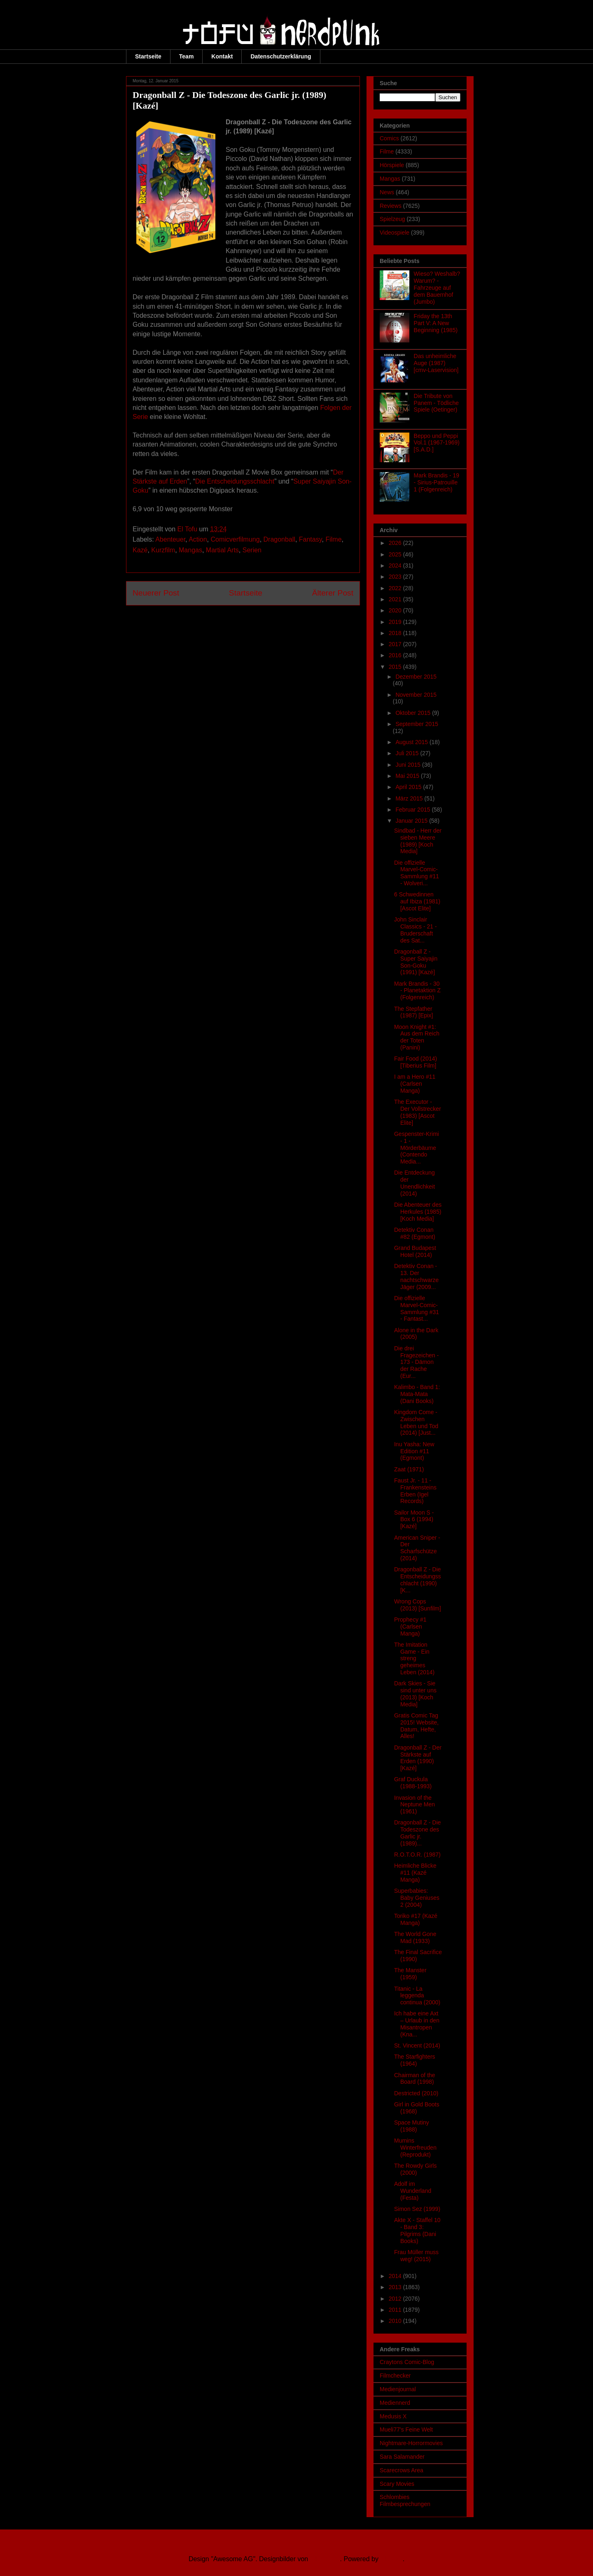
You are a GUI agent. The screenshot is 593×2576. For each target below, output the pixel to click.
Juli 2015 (407, 753)
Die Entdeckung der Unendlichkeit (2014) (414, 1182)
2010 (396, 2321)
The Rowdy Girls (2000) (415, 2169)
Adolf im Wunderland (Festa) (412, 2190)
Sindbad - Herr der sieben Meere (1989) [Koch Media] (417, 840)
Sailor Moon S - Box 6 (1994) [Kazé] (414, 1519)
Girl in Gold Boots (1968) (416, 2108)
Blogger (391, 2558)
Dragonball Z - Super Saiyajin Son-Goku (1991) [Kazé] (415, 961)
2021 (396, 599)
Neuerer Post (156, 593)
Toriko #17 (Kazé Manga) (415, 1919)
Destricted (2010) (416, 2093)
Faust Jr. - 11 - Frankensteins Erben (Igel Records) (415, 1490)
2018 (396, 633)
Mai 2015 (407, 776)
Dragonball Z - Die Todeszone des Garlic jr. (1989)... (417, 1832)
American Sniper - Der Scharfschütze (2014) (417, 1547)
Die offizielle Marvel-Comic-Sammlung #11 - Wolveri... (416, 873)
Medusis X (393, 2416)
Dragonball (279, 539)
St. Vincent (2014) (417, 2045)
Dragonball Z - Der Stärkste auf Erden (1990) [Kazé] (417, 1757)
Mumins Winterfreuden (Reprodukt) (415, 2147)
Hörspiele (392, 165)
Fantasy (310, 539)
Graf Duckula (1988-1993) (413, 1782)
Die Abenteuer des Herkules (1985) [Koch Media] (417, 1211)
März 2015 (409, 798)
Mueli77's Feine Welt (406, 2429)
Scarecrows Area (401, 2470)
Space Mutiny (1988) (411, 2126)
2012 (396, 2298)
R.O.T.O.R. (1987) (417, 1854)
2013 (396, 2287)
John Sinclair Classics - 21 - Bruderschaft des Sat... (415, 929)
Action (198, 539)
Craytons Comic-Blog (407, 2362)
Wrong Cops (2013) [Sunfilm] (417, 1605)
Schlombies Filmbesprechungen (405, 2500)
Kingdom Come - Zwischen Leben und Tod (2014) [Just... (416, 1422)
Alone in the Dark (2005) (416, 1333)
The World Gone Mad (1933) (415, 1937)
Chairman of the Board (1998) (414, 2078)
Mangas (190, 550)
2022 (396, 588)
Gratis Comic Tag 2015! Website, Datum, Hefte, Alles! (416, 1725)
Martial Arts (222, 550)
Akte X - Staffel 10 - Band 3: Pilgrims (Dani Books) (417, 2230)
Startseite (148, 56)
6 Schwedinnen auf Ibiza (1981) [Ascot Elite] (417, 901)
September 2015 (416, 724)
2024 (396, 565)
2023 (396, 576)
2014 (396, 2276)
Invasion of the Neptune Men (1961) (414, 1804)
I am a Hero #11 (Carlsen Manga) (414, 1083)
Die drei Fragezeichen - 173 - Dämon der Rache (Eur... (416, 1362)
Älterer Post (332, 593)
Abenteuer (170, 539)
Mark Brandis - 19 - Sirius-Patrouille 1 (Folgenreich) (436, 482)
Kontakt (222, 56)
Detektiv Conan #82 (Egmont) (414, 1233)
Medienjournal (398, 2389)
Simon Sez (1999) (417, 2209)
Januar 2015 (412, 820)
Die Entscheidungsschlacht (234, 481)
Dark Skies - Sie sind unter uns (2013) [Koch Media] (415, 1693)
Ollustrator (325, 2558)
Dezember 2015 (416, 676)
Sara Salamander (402, 2456)
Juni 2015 (408, 764)
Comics (389, 138)
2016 (396, 655)
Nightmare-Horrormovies (411, 2443)
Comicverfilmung (234, 539)
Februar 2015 (413, 809)
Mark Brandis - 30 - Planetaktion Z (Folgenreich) (417, 990)
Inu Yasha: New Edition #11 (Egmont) (414, 1451)
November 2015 (416, 694)
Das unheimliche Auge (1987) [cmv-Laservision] (436, 363)
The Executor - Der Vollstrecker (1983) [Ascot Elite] (417, 1112)
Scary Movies (397, 2484)
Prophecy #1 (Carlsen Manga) (410, 1626)
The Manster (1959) (410, 1973)
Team (186, 56)
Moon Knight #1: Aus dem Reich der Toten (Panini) (416, 1037)
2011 (396, 2309)
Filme (333, 539)
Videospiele (394, 232)
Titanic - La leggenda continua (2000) (417, 1995)
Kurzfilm (163, 550)
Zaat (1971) (409, 1469)
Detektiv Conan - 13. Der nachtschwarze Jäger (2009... (416, 1276)
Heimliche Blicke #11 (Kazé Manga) (415, 1872)
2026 (396, 543)
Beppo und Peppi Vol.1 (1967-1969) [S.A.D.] (437, 443)
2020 (396, 610)
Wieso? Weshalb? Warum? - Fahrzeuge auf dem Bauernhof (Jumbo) (437, 287)
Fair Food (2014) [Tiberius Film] (415, 1062)
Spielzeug (392, 219)
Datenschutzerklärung (280, 56)
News (387, 192)
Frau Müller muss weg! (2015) (416, 2255)
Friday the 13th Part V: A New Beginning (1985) (436, 323)
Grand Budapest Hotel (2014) (415, 1251)
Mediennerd (395, 2402)
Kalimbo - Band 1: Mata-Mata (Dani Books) (417, 1394)
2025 (396, 554)
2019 (396, 622)
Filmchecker (395, 2375)
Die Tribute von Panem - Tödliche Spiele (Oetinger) (436, 403)
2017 (396, 644)
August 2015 (412, 742)
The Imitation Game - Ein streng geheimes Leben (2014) (414, 1658)
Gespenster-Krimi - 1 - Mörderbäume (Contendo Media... (416, 1148)
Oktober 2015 (413, 713)
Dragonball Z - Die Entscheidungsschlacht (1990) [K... (417, 1579)
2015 (396, 666)
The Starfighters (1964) (414, 2060)
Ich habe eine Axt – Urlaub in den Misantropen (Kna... (416, 2023)
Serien (252, 550)
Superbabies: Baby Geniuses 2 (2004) (416, 1897)
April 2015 (409, 787)
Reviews (391, 205)
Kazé (140, 550)
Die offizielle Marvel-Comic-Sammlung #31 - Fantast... (416, 1308)
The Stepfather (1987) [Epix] (413, 1012)
